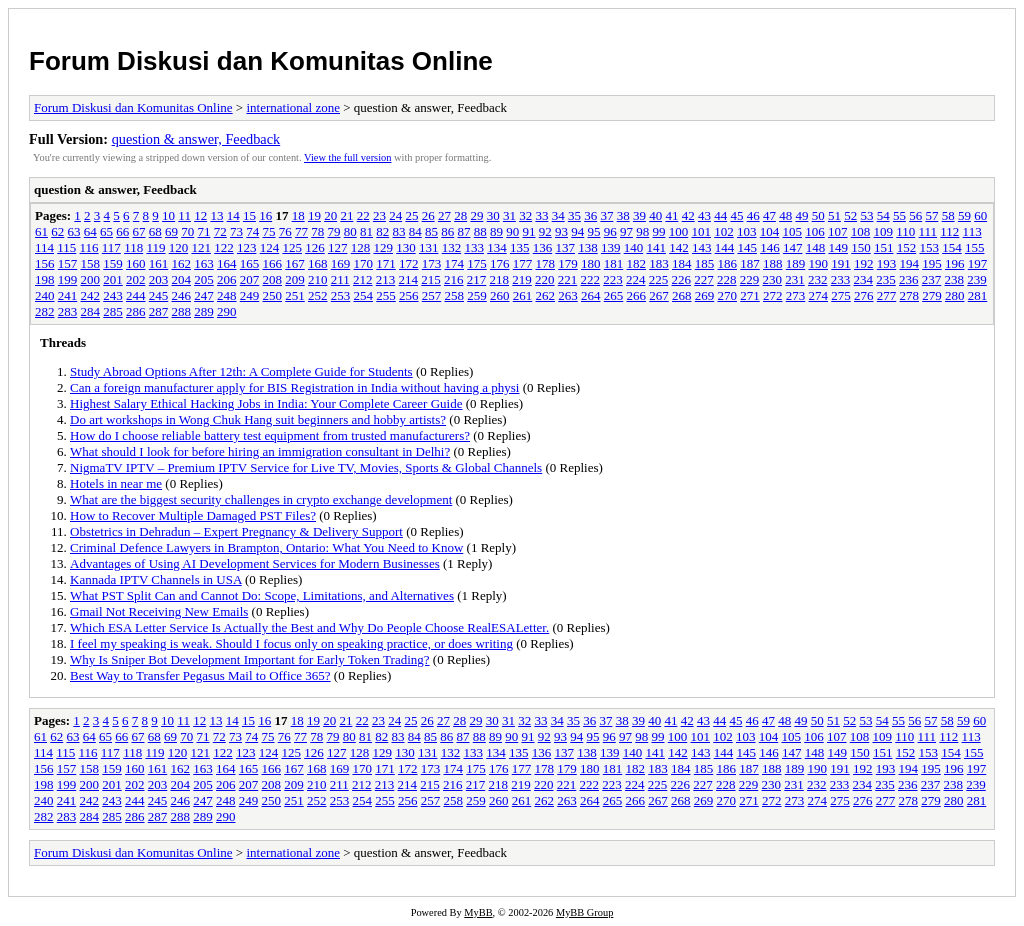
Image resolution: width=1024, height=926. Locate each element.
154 (952, 247)
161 (159, 263)
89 (496, 231)
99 (659, 231)
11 (184, 215)
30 (493, 215)
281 (978, 295)
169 (341, 263)
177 (523, 263)
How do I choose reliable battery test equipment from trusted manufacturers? (270, 435)
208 (273, 279)
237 (932, 279)
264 (591, 295)
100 (679, 231)
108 (861, 231)
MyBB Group (584, 912)
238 (955, 279)
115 (66, 247)
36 (590, 215)
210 (318, 279)
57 (931, 215)
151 (884, 247)
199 (68, 279)
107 (838, 231)
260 (500, 295)
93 (561, 231)
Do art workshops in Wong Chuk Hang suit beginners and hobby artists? (258, 419)
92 (545, 231)
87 (464, 231)
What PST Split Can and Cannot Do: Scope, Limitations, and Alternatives (262, 595)
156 (45, 263)
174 (455, 263)
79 (334, 231)
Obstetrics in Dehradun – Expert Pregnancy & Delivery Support (236, 531)
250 (273, 295)
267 (659, 295)
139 (611, 247)
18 (298, 215)
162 (182, 263)
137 (565, 247)
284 (91, 311)
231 (795, 279)
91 (529, 231)
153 (929, 247)
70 (187, 231)
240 (45, 295)
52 (850, 215)
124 (270, 247)
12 (200, 215)
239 (977, 279)
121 (201, 247)
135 (520, 247)
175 (477, 263)
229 (750, 279)
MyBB (478, 912)
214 (409, 279)
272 (773, 295)
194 (910, 263)
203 (159, 279)
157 (68, 263)
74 (252, 231)
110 (905, 231)
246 (182, 295)
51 (834, 215)
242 (91, 295)
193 (887, 263)
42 (688, 215)
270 (728, 295)
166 (273, 263)
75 (269, 231)
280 (955, 295)
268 (682, 295)
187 (750, 263)
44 (720, 215)
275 (841, 295)
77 (301, 231)
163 (204, 263)
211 (340, 279)
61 (41, 231)
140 (634, 247)
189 (796, 263)
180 (591, 263)
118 (133, 247)
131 (429, 247)
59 (964, 215)
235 (886, 279)
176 (500, 263)
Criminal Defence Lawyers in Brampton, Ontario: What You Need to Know (266, 547)
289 (204, 311)
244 (136, 295)
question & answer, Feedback (196, 139)
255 (386, 295)
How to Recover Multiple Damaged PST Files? (193, 515)
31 (509, 215)
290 (227, 311)
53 (866, 215)
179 (568, 263)
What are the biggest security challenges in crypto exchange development (261, 499)
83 (399, 231)
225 (659, 279)
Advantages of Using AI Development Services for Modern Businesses (255, 563)
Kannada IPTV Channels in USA (156, 579)
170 (364, 263)
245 (159, 295)
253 (341, 295)
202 (136, 279)
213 (386, 279)
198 (45, 279)
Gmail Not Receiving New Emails (159, 611)
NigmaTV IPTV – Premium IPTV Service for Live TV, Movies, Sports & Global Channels (306, 467)
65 (106, 231)
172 (409, 263)
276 (864, 295)
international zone (293, 107)
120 (179, 247)
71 (204, 231)
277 (887, 295)
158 (91, 263)
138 (588, 247)
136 (543, 247)
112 (949, 231)
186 (728, 263)
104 (770, 231)
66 (122, 231)
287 (159, 311)
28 (460, 215)
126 (315, 247)
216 (454, 279)
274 (819, 295)
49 (801, 215)
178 (546, 263)
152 (907, 247)
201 (113, 279)
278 (910, 295)
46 (753, 215)
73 (236, 231)
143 (702, 247)
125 (292, 247)
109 (884, 231)
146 (770, 247)
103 (747, 231)
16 (265, 215)
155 (975, 247)
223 (613, 279)
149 (838, 247)
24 (395, 215)
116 (89, 247)
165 (250, 263)
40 (655, 215)
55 (899, 215)
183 (659, 263)
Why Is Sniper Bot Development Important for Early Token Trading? (250, 659)
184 (682, 263)
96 (610, 231)
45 (736, 215)
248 (227, 295)
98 (642, 231)
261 (523, 295)
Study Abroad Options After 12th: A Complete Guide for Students (241, 371)
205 (204, 279)
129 (383, 247)
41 (671, 215)
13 (216, 215)
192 (864, 263)
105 (793, 231)
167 (295, 263)
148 (816, 247)
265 (614, 295)
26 (428, 215)
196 (955, 263)
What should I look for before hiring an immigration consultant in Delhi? (260, 451)
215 (431, 279)
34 (558, 215)
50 (818, 215)
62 (57, 231)
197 (978, 263)
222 (591, 279)
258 (455, 295)
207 (250, 279)
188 (773, 263)
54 (883, 215)
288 (182, 311)
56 (915, 215)
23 (379, 215)
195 (932, 263)
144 (725, 247)
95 (594, 231)
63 (74, 231)
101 (702, 231)
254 (364, 295)
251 (295, 295)
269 (705, 295)
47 (769, 215)
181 (614, 263)
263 (568, 295)
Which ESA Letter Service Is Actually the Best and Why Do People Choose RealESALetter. (309, 627)
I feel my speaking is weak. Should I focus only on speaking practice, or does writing (291, 643)
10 (168, 215)
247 (204, 295)
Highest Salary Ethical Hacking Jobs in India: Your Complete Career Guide (266, 403)
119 (155, 247)
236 (909, 279)
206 (227, 279)
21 (346, 215)
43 (704, 215)
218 (500, 279)
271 (750, 295)
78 (317, 231)
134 (497, 247)
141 (656, 247)
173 (432, 263)
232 (818, 279)
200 (91, 279)
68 (155, 231)
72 (220, 231)
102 (724, 231)
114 (44, 247)
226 (682, 279)
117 (111, 247)
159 (113, 263)
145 (747, 247)
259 (477, 295)
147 (793, 247)
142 (679, 247)
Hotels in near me (116, 483)
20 (330, 215)
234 (864, 279)
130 (406, 247)
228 (727, 279)
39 (639, 215)
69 (171, 231)
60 (980, 215)
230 (773, 279)
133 (474, 247)
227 (704, 279)
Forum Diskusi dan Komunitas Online (261, 61)
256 (409, 295)
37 (606, 215)
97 (626, 231)
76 (285, 231)
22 (363, 215)
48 (785, 215)
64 (90, 231)
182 (637, 263)
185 (705, 263)
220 (545, 279)
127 (338, 247)
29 (476, 215)
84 (415, 231)
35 (574, 215)
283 (68, 311)
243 (113, 295)
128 (361, 247)
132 (452, 247)
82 (382, 231)
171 (386, 263)
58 (948, 215)
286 (136, 311)
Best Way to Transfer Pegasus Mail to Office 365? (200, 675)
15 (249, 215)
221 (568, 279)
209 (295, 279)
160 (136, 263)
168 (318, 263)
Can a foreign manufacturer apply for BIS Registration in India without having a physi (294, 387)
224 (636, 279)
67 (139, 231)
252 (318, 295)
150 (861, 247)
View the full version (347, 157)
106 (815, 231)
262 (546, 295)
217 (477, 279)
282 (45, 311)
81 (366, 231)
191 (841, 263)
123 (247, 247)
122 (224, 247)
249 (250, 295)
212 (363, 279)
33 (541, 215)
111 (928, 231)
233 (841, 279)
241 (68, 295)
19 (314, 215)
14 (233, 215)
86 (447, 231)
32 (525, 215)
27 (444, 215)
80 (350, 231)
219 (522, 279)
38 (623, 215)
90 (512, 231)
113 (972, 231)
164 (227, 263)
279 (932, 295)
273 (796, 295)
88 (480, 231)
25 (411, 215)
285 (113, 311)
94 (577, 231)
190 (819, 263)
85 (431, 231)
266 (637, 295)
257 (432, 295)
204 (182, 279)
